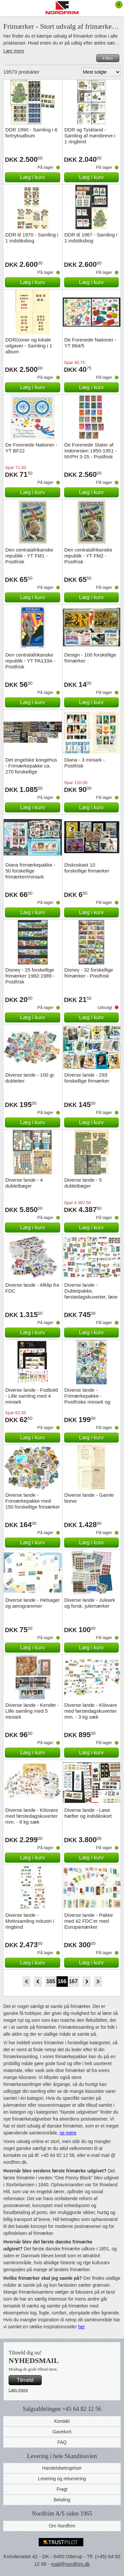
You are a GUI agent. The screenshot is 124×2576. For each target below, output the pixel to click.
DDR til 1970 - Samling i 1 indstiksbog (31, 237)
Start (26, 1981)
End (98, 1981)
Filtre (108, 58)
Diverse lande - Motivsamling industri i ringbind (29, 1921)
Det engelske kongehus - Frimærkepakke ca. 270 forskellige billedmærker (31, 768)
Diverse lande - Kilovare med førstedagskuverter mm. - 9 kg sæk (31, 1816)
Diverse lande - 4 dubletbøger (24, 1183)
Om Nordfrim (62, 2525)
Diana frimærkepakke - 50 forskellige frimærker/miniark (30, 870)
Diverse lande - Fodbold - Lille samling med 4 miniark (31, 1396)
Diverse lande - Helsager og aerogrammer (32, 1603)
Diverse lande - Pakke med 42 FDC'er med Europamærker (88, 1921)
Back (38, 1981)
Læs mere (13, 51)
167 (73, 1981)
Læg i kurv (32, 177)
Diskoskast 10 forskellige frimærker (86, 868)
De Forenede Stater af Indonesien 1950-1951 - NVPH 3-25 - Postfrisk (90, 450)
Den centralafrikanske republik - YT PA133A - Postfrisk (30, 660)
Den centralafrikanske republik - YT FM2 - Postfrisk (88, 555)
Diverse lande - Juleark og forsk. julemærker (89, 1603)
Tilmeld (25, 2380)
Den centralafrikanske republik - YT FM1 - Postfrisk (29, 555)
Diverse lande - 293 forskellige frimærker (86, 1078)
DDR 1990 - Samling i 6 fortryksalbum (31, 132)
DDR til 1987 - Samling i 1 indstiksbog (90, 237)
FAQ (61, 2442)
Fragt (62, 2489)
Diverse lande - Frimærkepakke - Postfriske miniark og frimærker (87, 1399)
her (81, 2326)
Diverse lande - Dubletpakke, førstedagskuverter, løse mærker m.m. (91, 1294)
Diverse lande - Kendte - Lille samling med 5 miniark (32, 1711)
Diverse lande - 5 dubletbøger (83, 1183)
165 (50, 1981)
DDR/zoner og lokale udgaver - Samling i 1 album (28, 345)
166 (62, 1981)
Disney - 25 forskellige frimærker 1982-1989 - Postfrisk (30, 975)
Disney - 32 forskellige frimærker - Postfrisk (88, 973)
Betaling (62, 2499)
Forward (86, 1981)
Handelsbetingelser (62, 2468)
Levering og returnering (62, 2478)
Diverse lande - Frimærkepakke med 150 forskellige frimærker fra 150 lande (32, 1504)
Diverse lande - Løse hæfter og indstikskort (88, 1813)
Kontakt (62, 2421)
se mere (68, 2132)
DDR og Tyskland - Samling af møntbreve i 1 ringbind (89, 135)
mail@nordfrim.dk (70, 2564)
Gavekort (62, 2431)
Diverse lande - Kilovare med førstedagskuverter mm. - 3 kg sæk (90, 1711)
